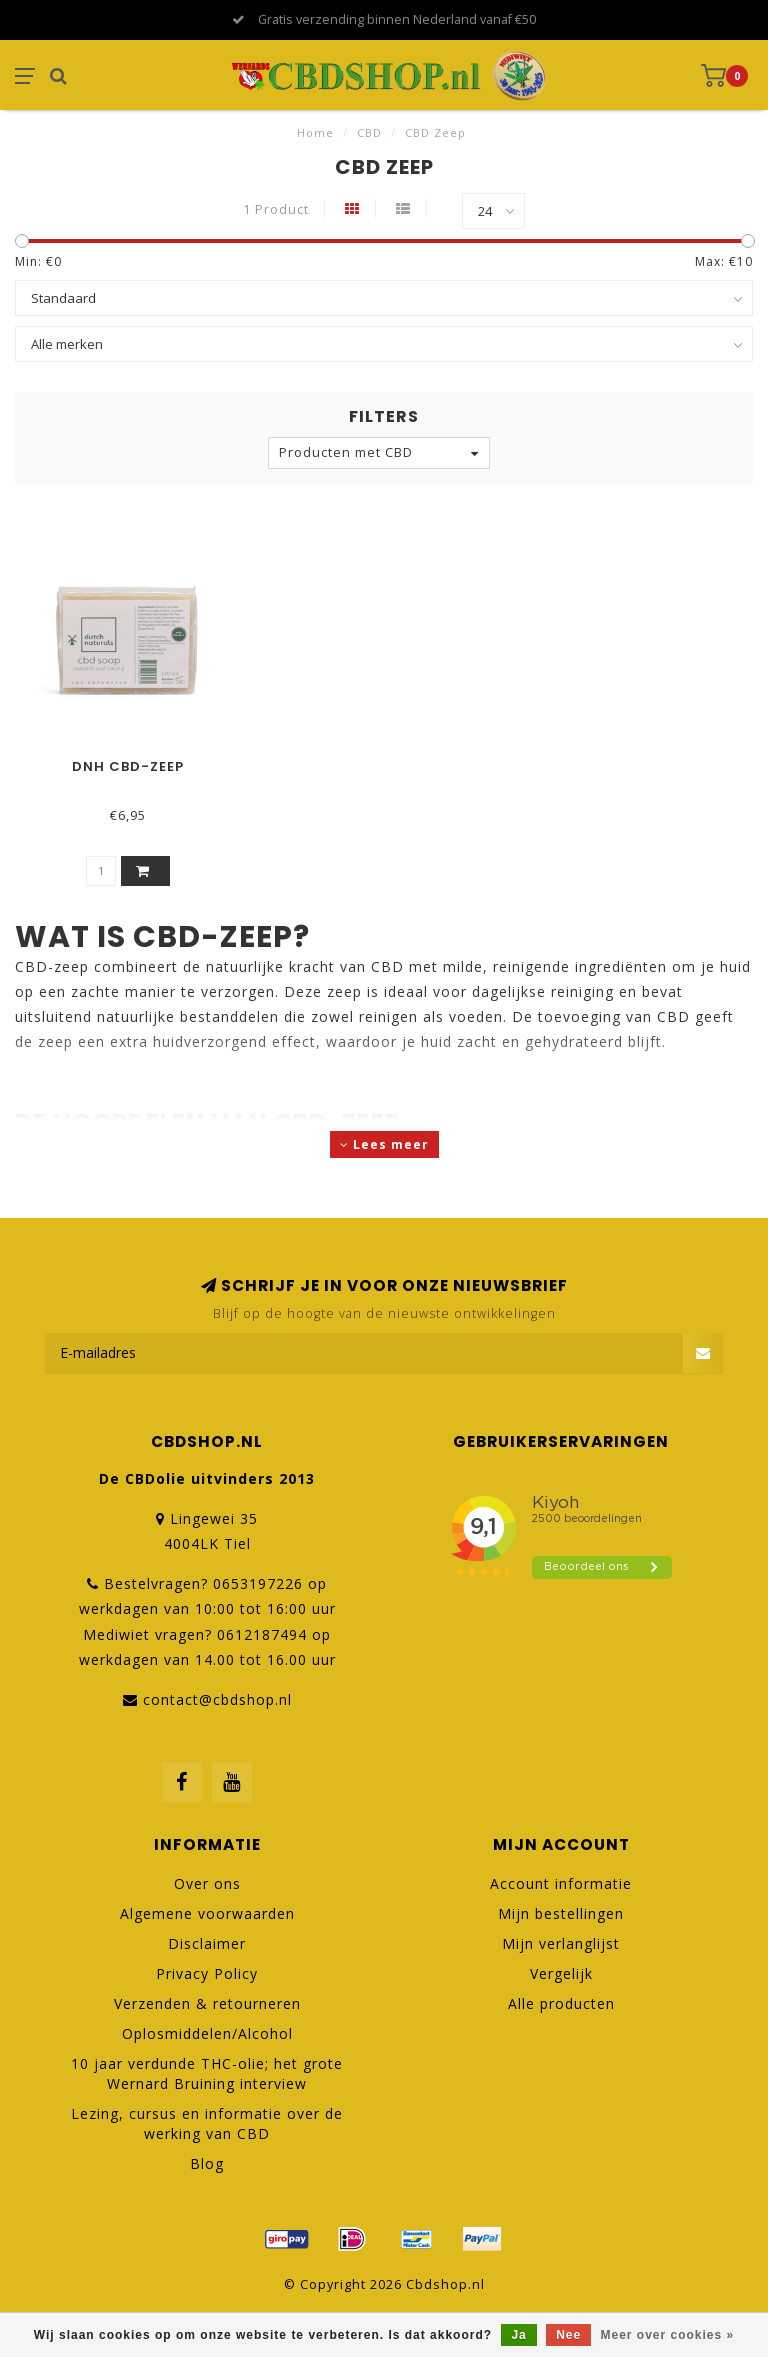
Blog (207, 2163)
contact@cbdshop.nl (217, 1699)
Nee (568, 2335)
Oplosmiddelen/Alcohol (207, 2033)
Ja (518, 2335)
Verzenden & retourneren (207, 2003)
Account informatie (561, 1883)
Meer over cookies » (668, 2335)
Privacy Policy (207, 1973)
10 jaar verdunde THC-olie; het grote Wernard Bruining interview (207, 2073)
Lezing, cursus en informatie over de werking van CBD (207, 2123)
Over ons (207, 1883)
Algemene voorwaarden (207, 1913)
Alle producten (561, 2003)
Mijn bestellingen (561, 1913)
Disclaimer (207, 1943)
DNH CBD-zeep (128, 766)
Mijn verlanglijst (561, 1943)
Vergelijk (561, 1973)
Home (315, 132)
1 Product (276, 209)
